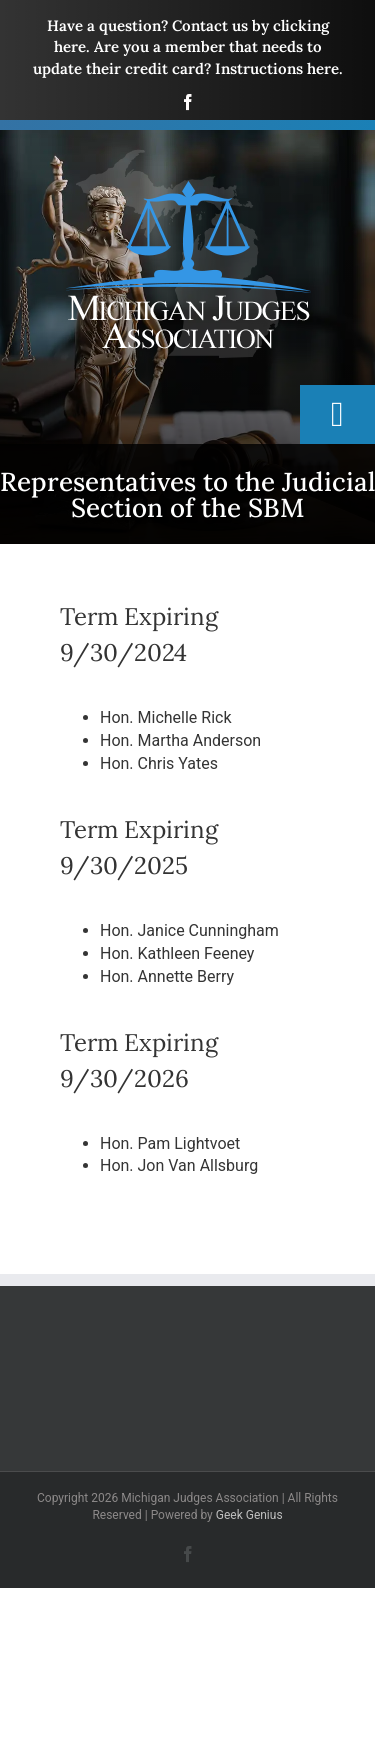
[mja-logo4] (188, 156)
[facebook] (188, 102)
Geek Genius (249, 1515)
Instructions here (277, 68)
